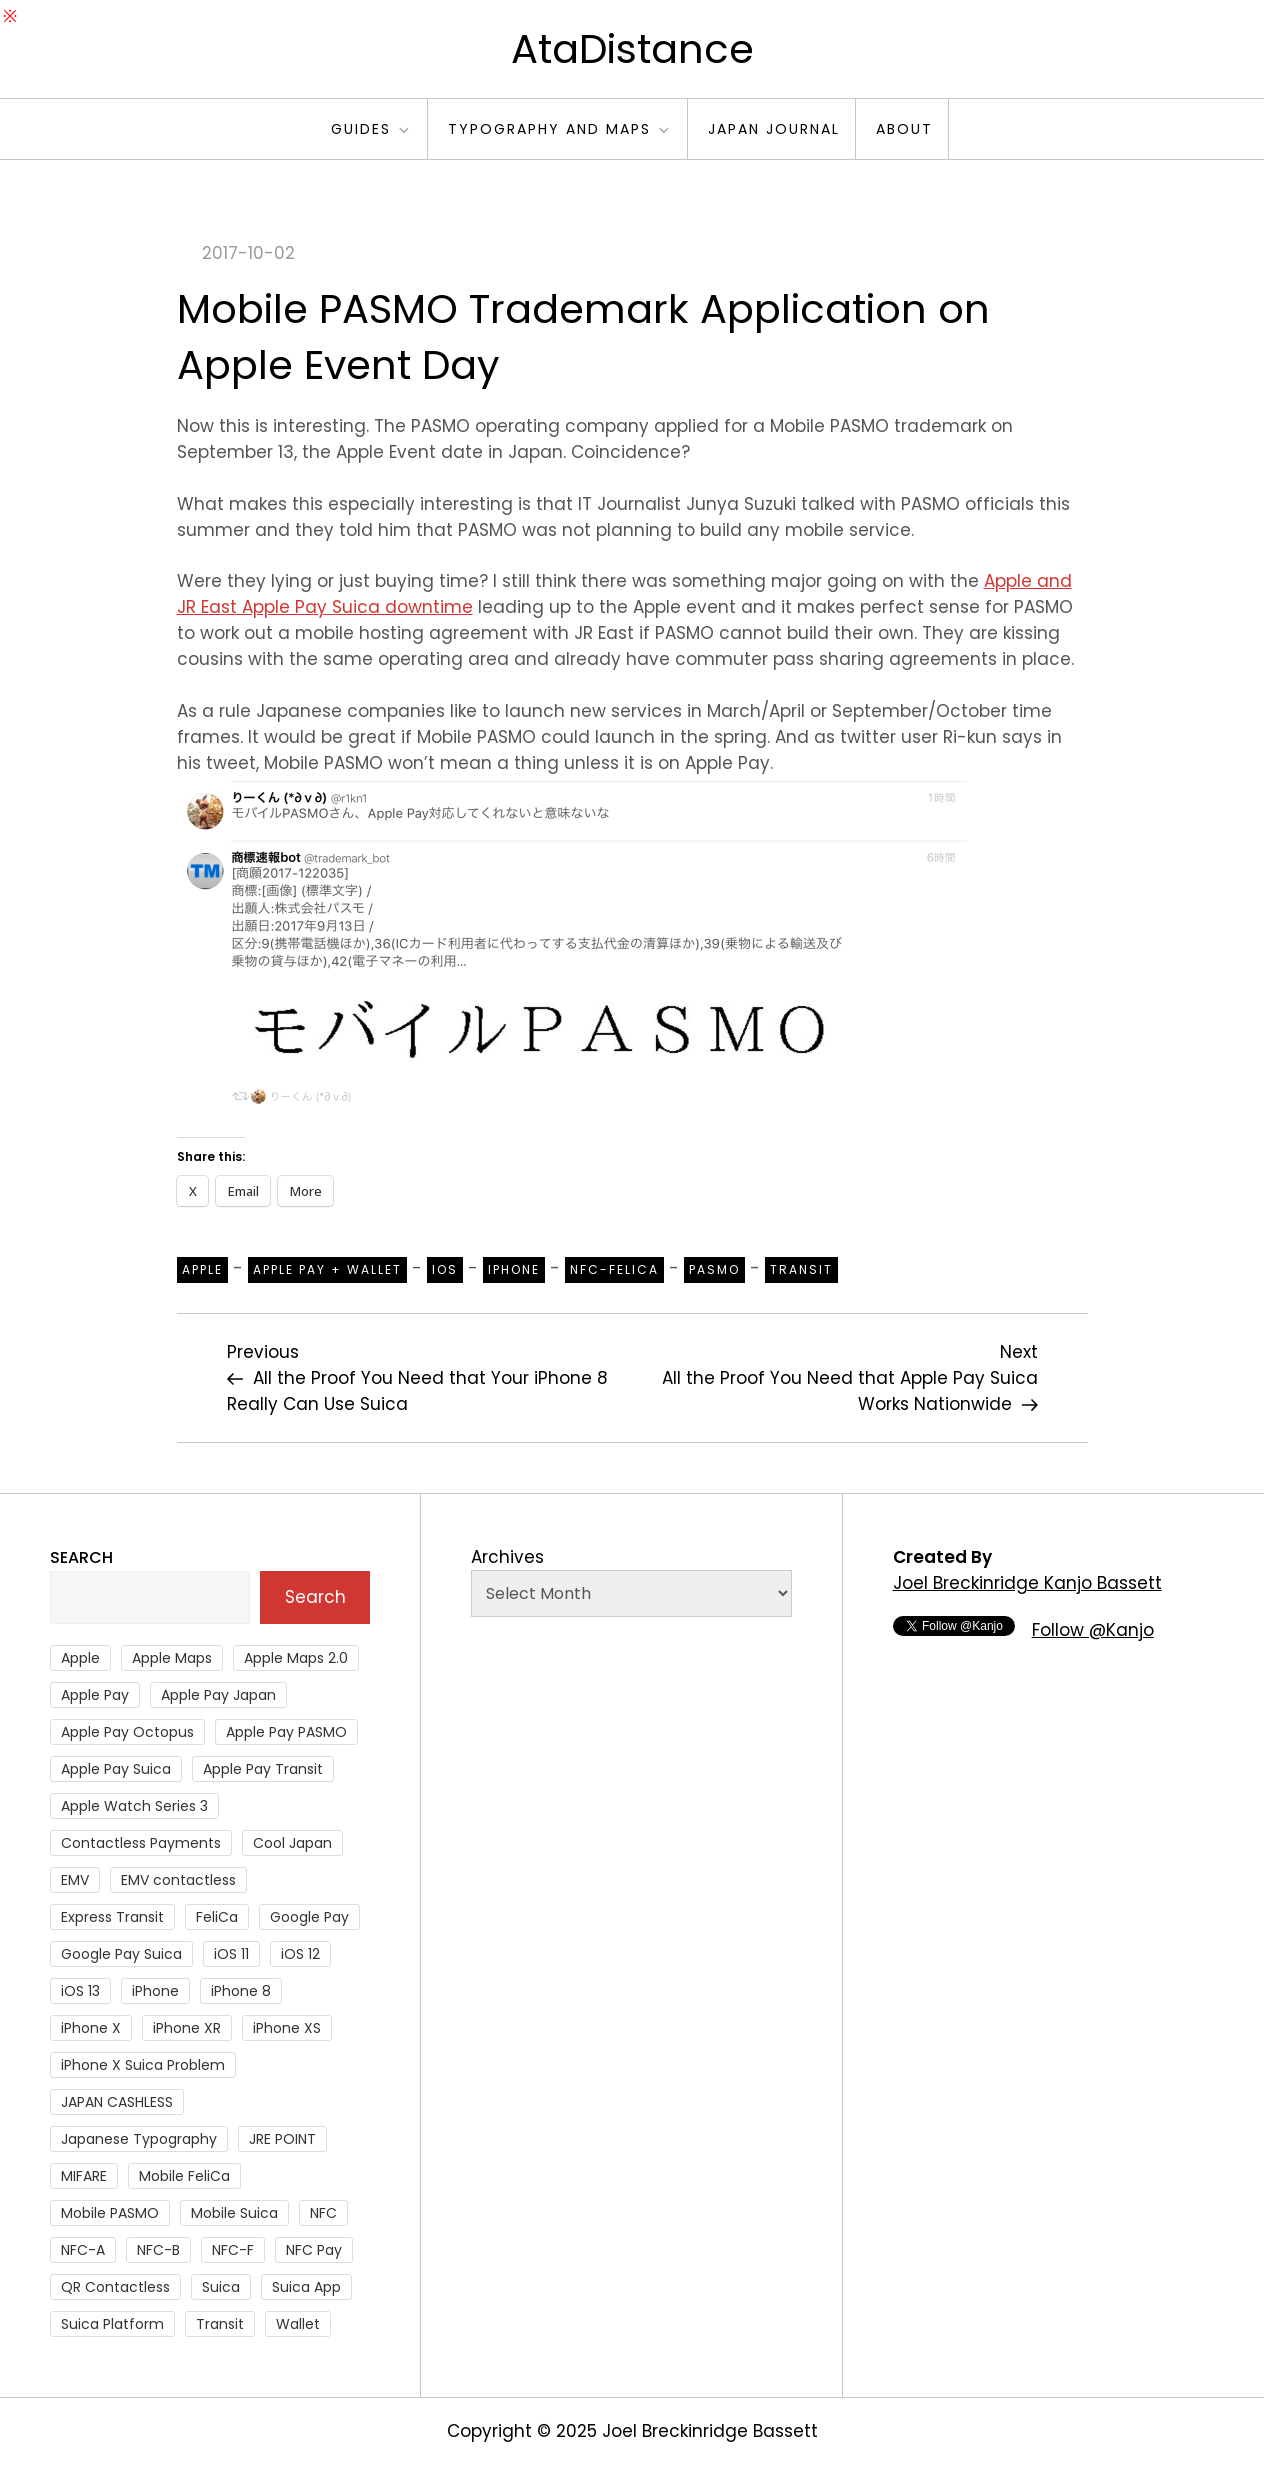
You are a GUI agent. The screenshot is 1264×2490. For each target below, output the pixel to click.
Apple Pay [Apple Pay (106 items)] (95, 1695)
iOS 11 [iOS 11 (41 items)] (231, 1954)
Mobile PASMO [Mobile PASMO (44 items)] (110, 2213)
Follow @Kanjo (1093, 1630)
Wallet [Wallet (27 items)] (298, 2324)
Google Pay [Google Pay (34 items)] (309, 1917)
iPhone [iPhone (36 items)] (155, 1991)
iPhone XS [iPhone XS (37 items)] (287, 2028)
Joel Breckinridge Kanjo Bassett (1027, 1583)
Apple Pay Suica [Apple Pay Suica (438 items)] (116, 1769)
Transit (801, 1269)
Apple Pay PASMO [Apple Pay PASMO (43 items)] (286, 1732)
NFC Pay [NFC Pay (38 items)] (314, 2250)
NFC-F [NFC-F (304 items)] (233, 2250)
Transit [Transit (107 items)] (220, 2324)
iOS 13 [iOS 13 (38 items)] (80, 1991)
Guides (371, 129)
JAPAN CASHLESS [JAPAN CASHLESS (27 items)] (117, 2102)
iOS (445, 1269)
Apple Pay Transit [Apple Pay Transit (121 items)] (263, 1769)
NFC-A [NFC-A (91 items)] (83, 2250)
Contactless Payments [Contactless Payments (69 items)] (141, 1843)
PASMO (714, 1269)
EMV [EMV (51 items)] (75, 1880)
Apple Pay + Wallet (327, 1269)
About (904, 129)
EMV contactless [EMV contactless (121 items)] (178, 1880)
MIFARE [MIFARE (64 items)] (84, 2176)
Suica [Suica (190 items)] (221, 2287)
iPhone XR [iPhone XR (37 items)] (187, 2028)
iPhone (514, 1269)
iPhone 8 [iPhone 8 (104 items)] (241, 1991)
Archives (507, 1557)
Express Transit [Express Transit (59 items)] (112, 1917)
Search (81, 1557)
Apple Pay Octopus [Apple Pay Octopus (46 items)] (127, 1732)
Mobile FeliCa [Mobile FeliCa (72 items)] (184, 2176)
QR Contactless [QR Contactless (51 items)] (115, 2287)
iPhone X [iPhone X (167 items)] (91, 2028)
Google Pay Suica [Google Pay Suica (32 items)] (121, 1954)
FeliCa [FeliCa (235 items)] (217, 1917)
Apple (202, 1269)
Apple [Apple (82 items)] (80, 1658)
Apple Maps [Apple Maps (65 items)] (172, 1658)
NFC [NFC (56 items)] (323, 2213)
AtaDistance (632, 49)
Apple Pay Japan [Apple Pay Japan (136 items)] (218, 1695)
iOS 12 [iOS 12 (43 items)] (300, 1954)
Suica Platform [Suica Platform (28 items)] (112, 2324)
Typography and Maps (560, 129)
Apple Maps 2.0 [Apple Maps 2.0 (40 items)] (296, 1658)
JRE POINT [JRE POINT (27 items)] (282, 2139)
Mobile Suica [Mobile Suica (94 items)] (234, 2213)
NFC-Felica (614, 1269)
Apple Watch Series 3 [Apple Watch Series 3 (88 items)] (134, 1806)
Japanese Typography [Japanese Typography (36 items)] (139, 2139)
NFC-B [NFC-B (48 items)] (158, 2250)
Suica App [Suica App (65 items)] (306, 2287)
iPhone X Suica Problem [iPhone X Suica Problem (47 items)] (143, 2065)
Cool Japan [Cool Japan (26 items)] (292, 1843)
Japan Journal (774, 129)
